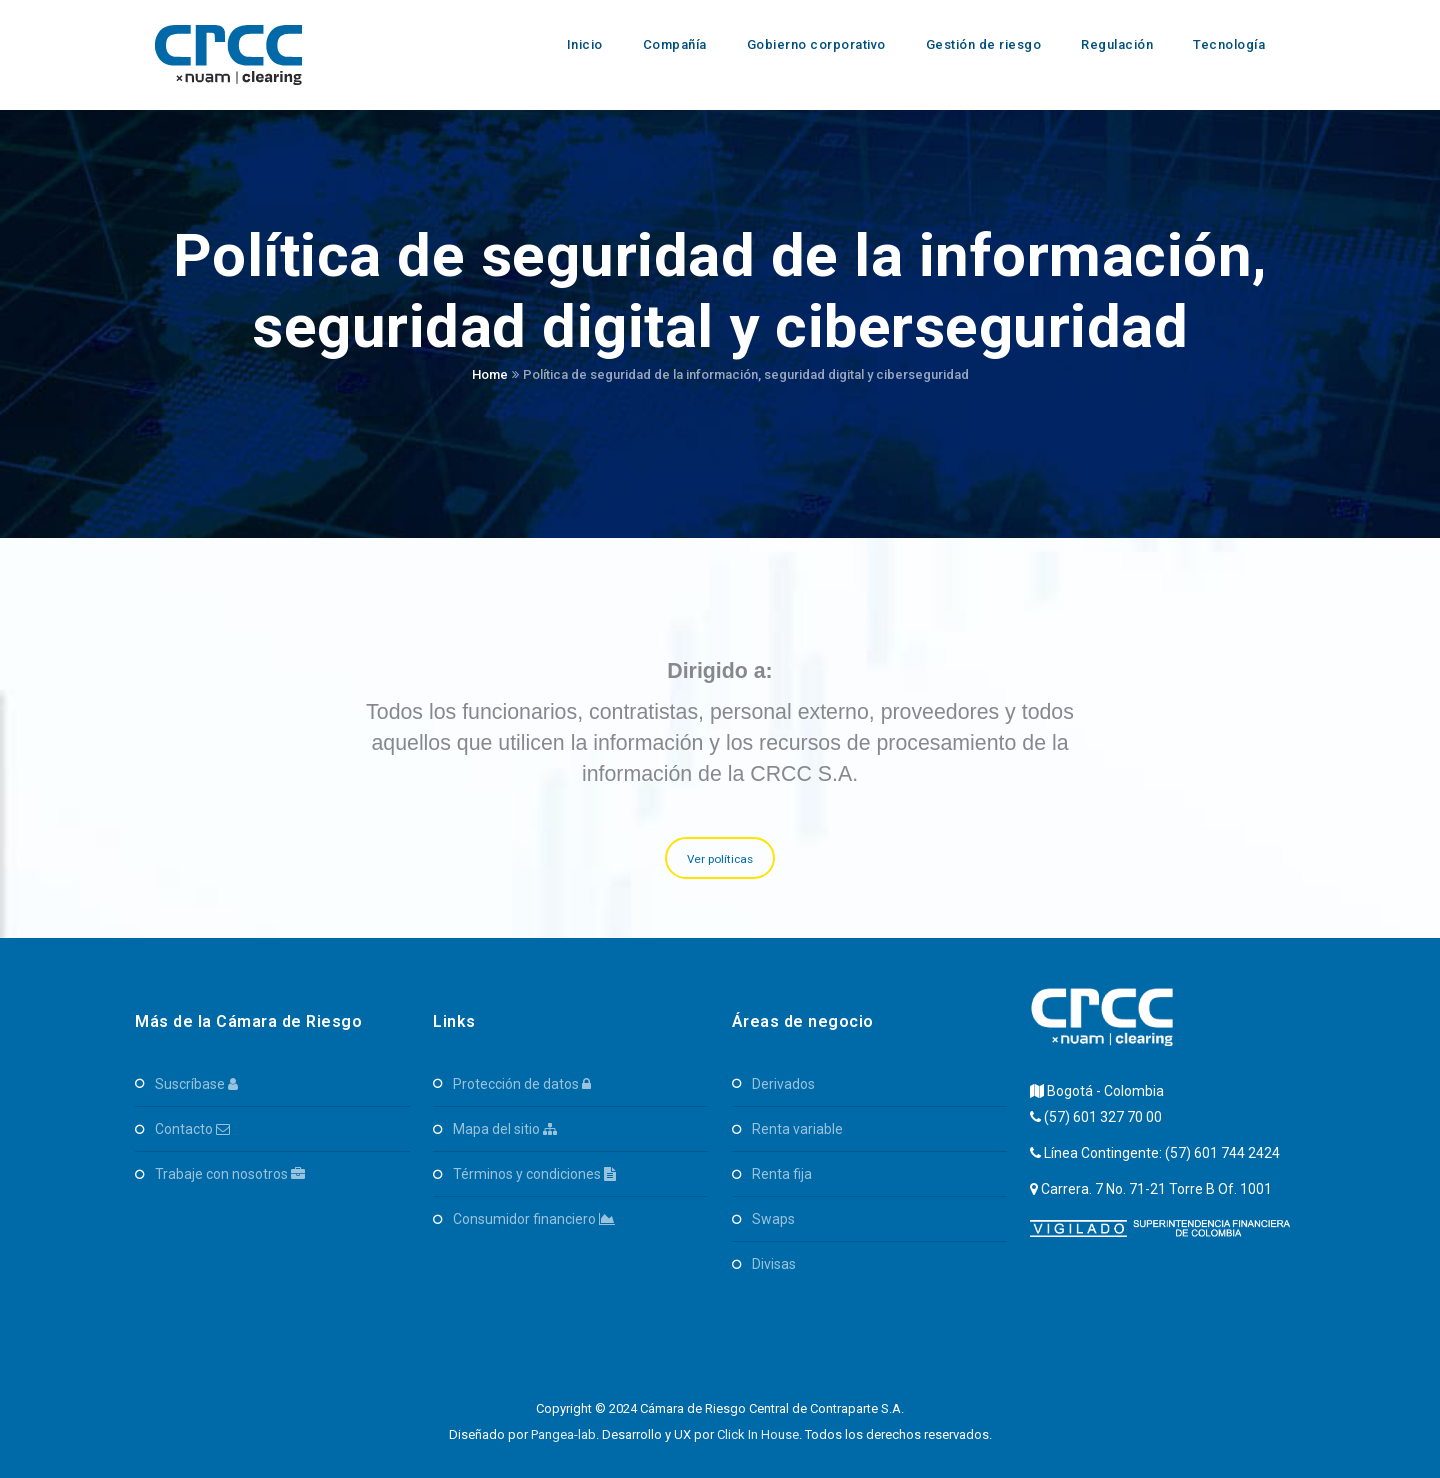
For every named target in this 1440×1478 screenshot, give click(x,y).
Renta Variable (797, 1129)
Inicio (585, 44)
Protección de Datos (522, 1084)
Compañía (675, 44)
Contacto (192, 1129)
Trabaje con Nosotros (230, 1174)
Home (490, 374)
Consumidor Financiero (534, 1219)
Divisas (774, 1264)
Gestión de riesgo (984, 44)
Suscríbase (196, 1084)
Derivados (783, 1084)
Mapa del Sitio (505, 1129)
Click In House (758, 1434)
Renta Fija (782, 1174)
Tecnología (1229, 44)
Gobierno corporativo (816, 44)
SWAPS (773, 1219)
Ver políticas (720, 859)
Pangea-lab (563, 1434)
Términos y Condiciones (534, 1174)
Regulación (1117, 44)
